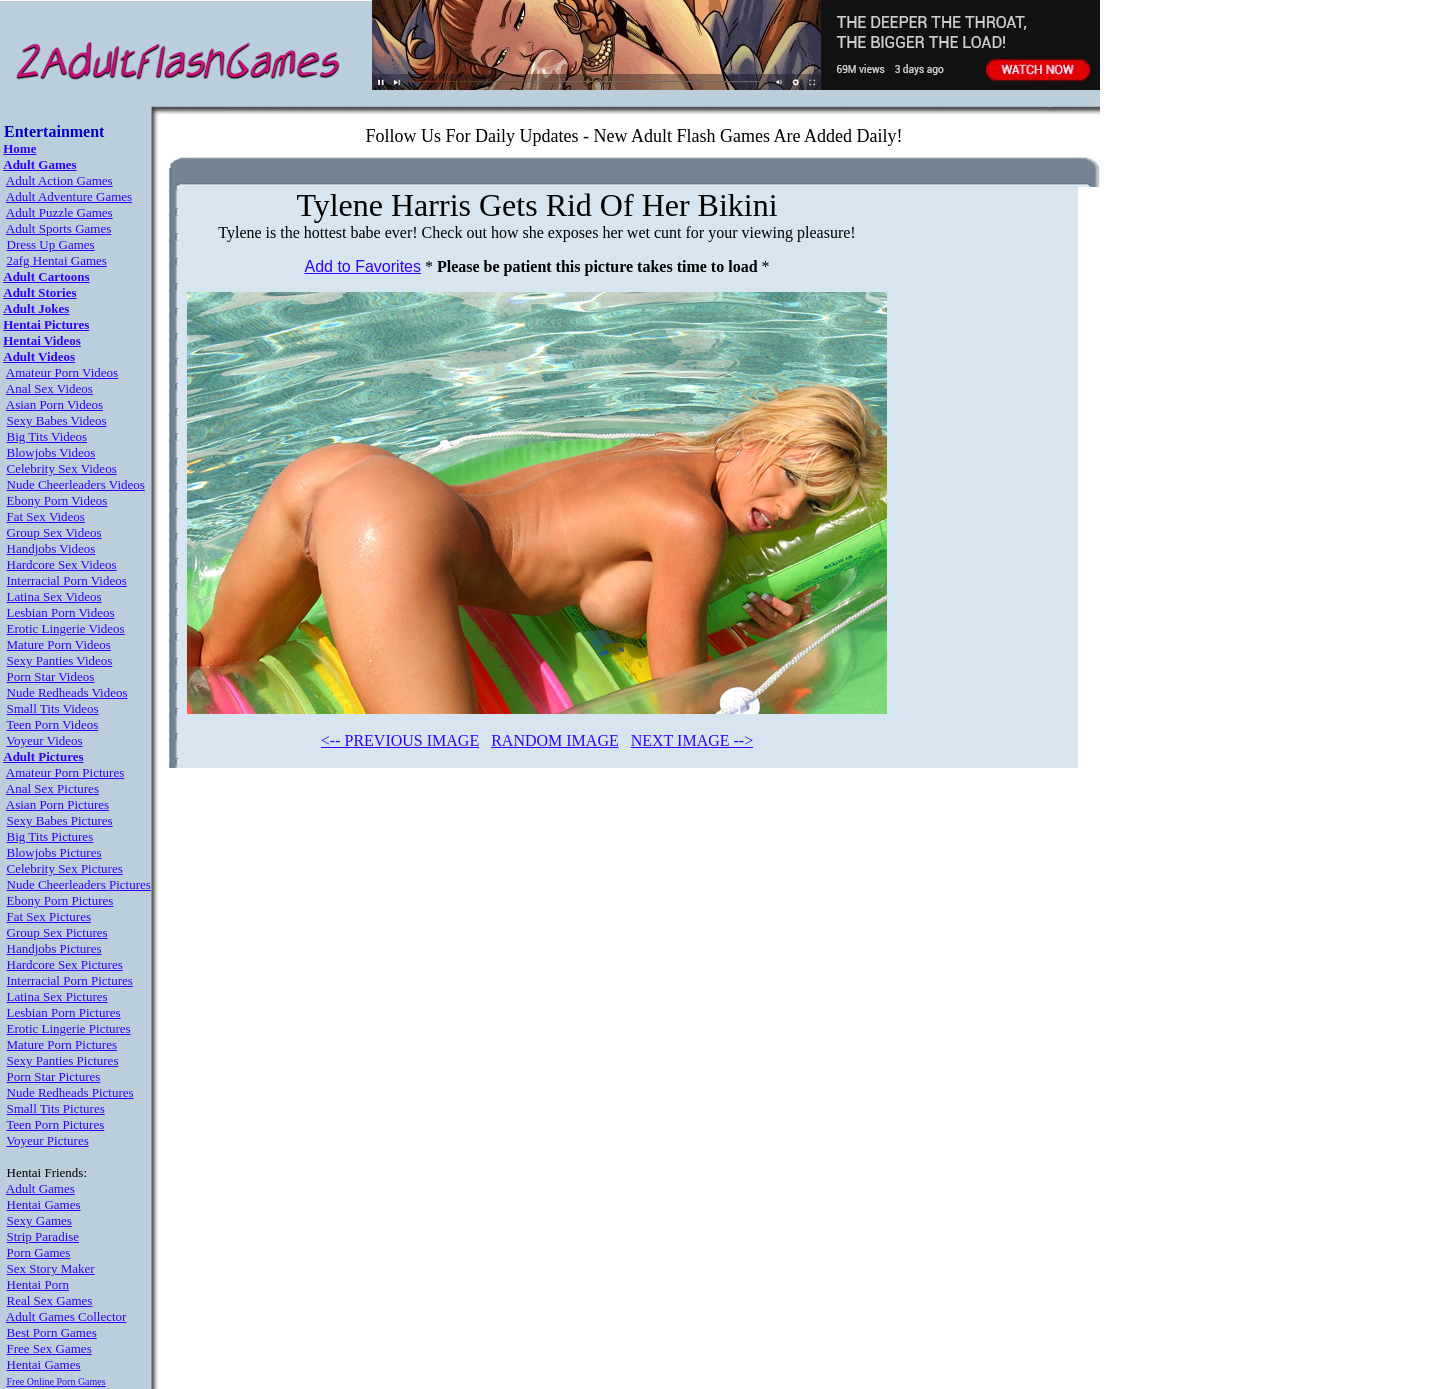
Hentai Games (44, 1204)
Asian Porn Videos (54, 404)
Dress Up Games (51, 244)
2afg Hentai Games (57, 260)
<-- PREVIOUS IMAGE (400, 740)
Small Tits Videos (53, 708)
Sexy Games (39, 1220)
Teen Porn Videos (52, 724)
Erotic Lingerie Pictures (69, 1028)
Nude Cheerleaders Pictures (79, 884)
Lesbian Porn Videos (61, 612)
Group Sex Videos (54, 532)
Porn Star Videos (51, 676)
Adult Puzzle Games (59, 212)
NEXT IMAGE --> (692, 740)
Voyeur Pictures (47, 1140)
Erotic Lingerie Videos (66, 628)
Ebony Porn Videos (57, 500)
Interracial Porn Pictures (70, 980)
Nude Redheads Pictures (70, 1092)
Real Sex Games (50, 1300)
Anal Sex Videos (49, 388)
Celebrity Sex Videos (62, 468)
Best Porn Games (52, 1332)
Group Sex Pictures (57, 932)
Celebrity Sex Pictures (65, 868)
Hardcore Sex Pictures (65, 964)
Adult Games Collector (66, 1316)
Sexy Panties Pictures (63, 1060)
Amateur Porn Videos (62, 372)
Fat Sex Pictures (49, 916)
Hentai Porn (38, 1284)
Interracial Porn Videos (67, 580)
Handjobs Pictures (54, 948)
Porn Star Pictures (54, 1076)
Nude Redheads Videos (67, 692)
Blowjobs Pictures (54, 852)
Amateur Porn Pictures (65, 772)
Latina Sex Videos (54, 596)
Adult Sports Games (58, 228)
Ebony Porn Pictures (60, 900)
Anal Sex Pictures (52, 788)
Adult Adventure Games (69, 196)
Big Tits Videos (47, 436)
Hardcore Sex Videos (62, 564)
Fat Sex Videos (46, 516)
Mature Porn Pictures (62, 1044)
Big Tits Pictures (50, 836)
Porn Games (39, 1252)
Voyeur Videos (44, 740)
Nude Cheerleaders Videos (76, 484)
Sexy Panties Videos (60, 660)
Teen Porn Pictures (55, 1124)
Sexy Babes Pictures (60, 820)
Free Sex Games (49, 1348)
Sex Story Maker (51, 1268)
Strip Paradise (43, 1236)
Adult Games (40, 1188)
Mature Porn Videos (59, 644)
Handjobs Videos (51, 548)
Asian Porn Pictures (57, 804)
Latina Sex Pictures (57, 996)
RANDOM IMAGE (555, 740)
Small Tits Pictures (56, 1108)
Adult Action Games (59, 180)
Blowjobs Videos (51, 452)
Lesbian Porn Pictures (64, 1012)
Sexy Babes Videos (57, 420)
